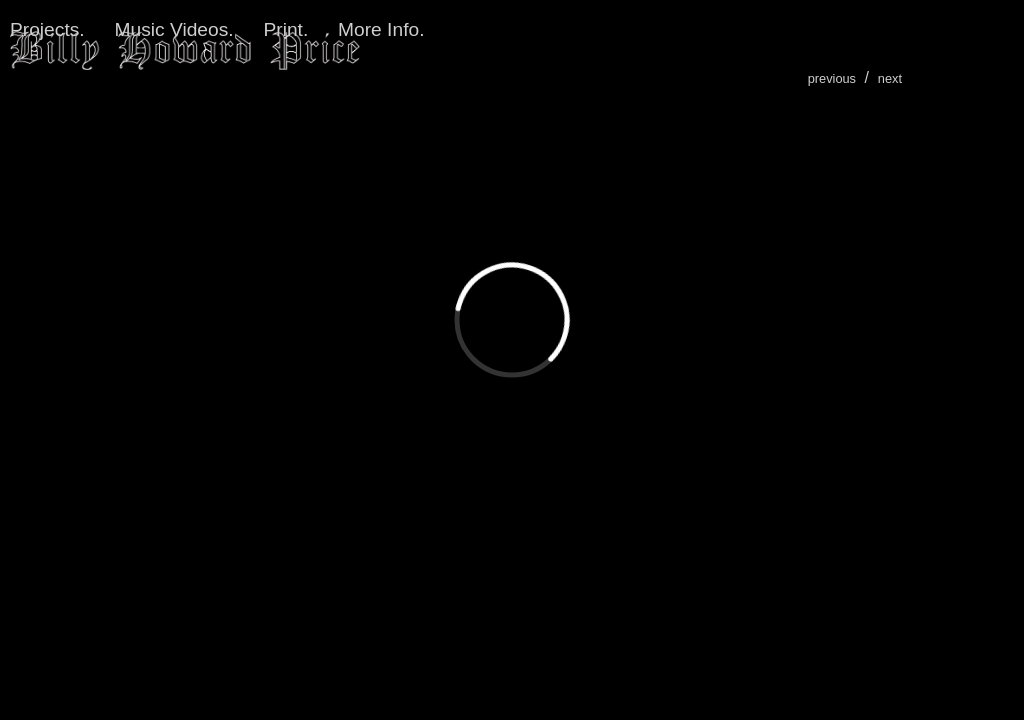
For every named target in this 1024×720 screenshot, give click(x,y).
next (890, 78)
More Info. (381, 29)
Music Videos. (174, 29)
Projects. (47, 29)
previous (832, 78)
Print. (285, 29)
